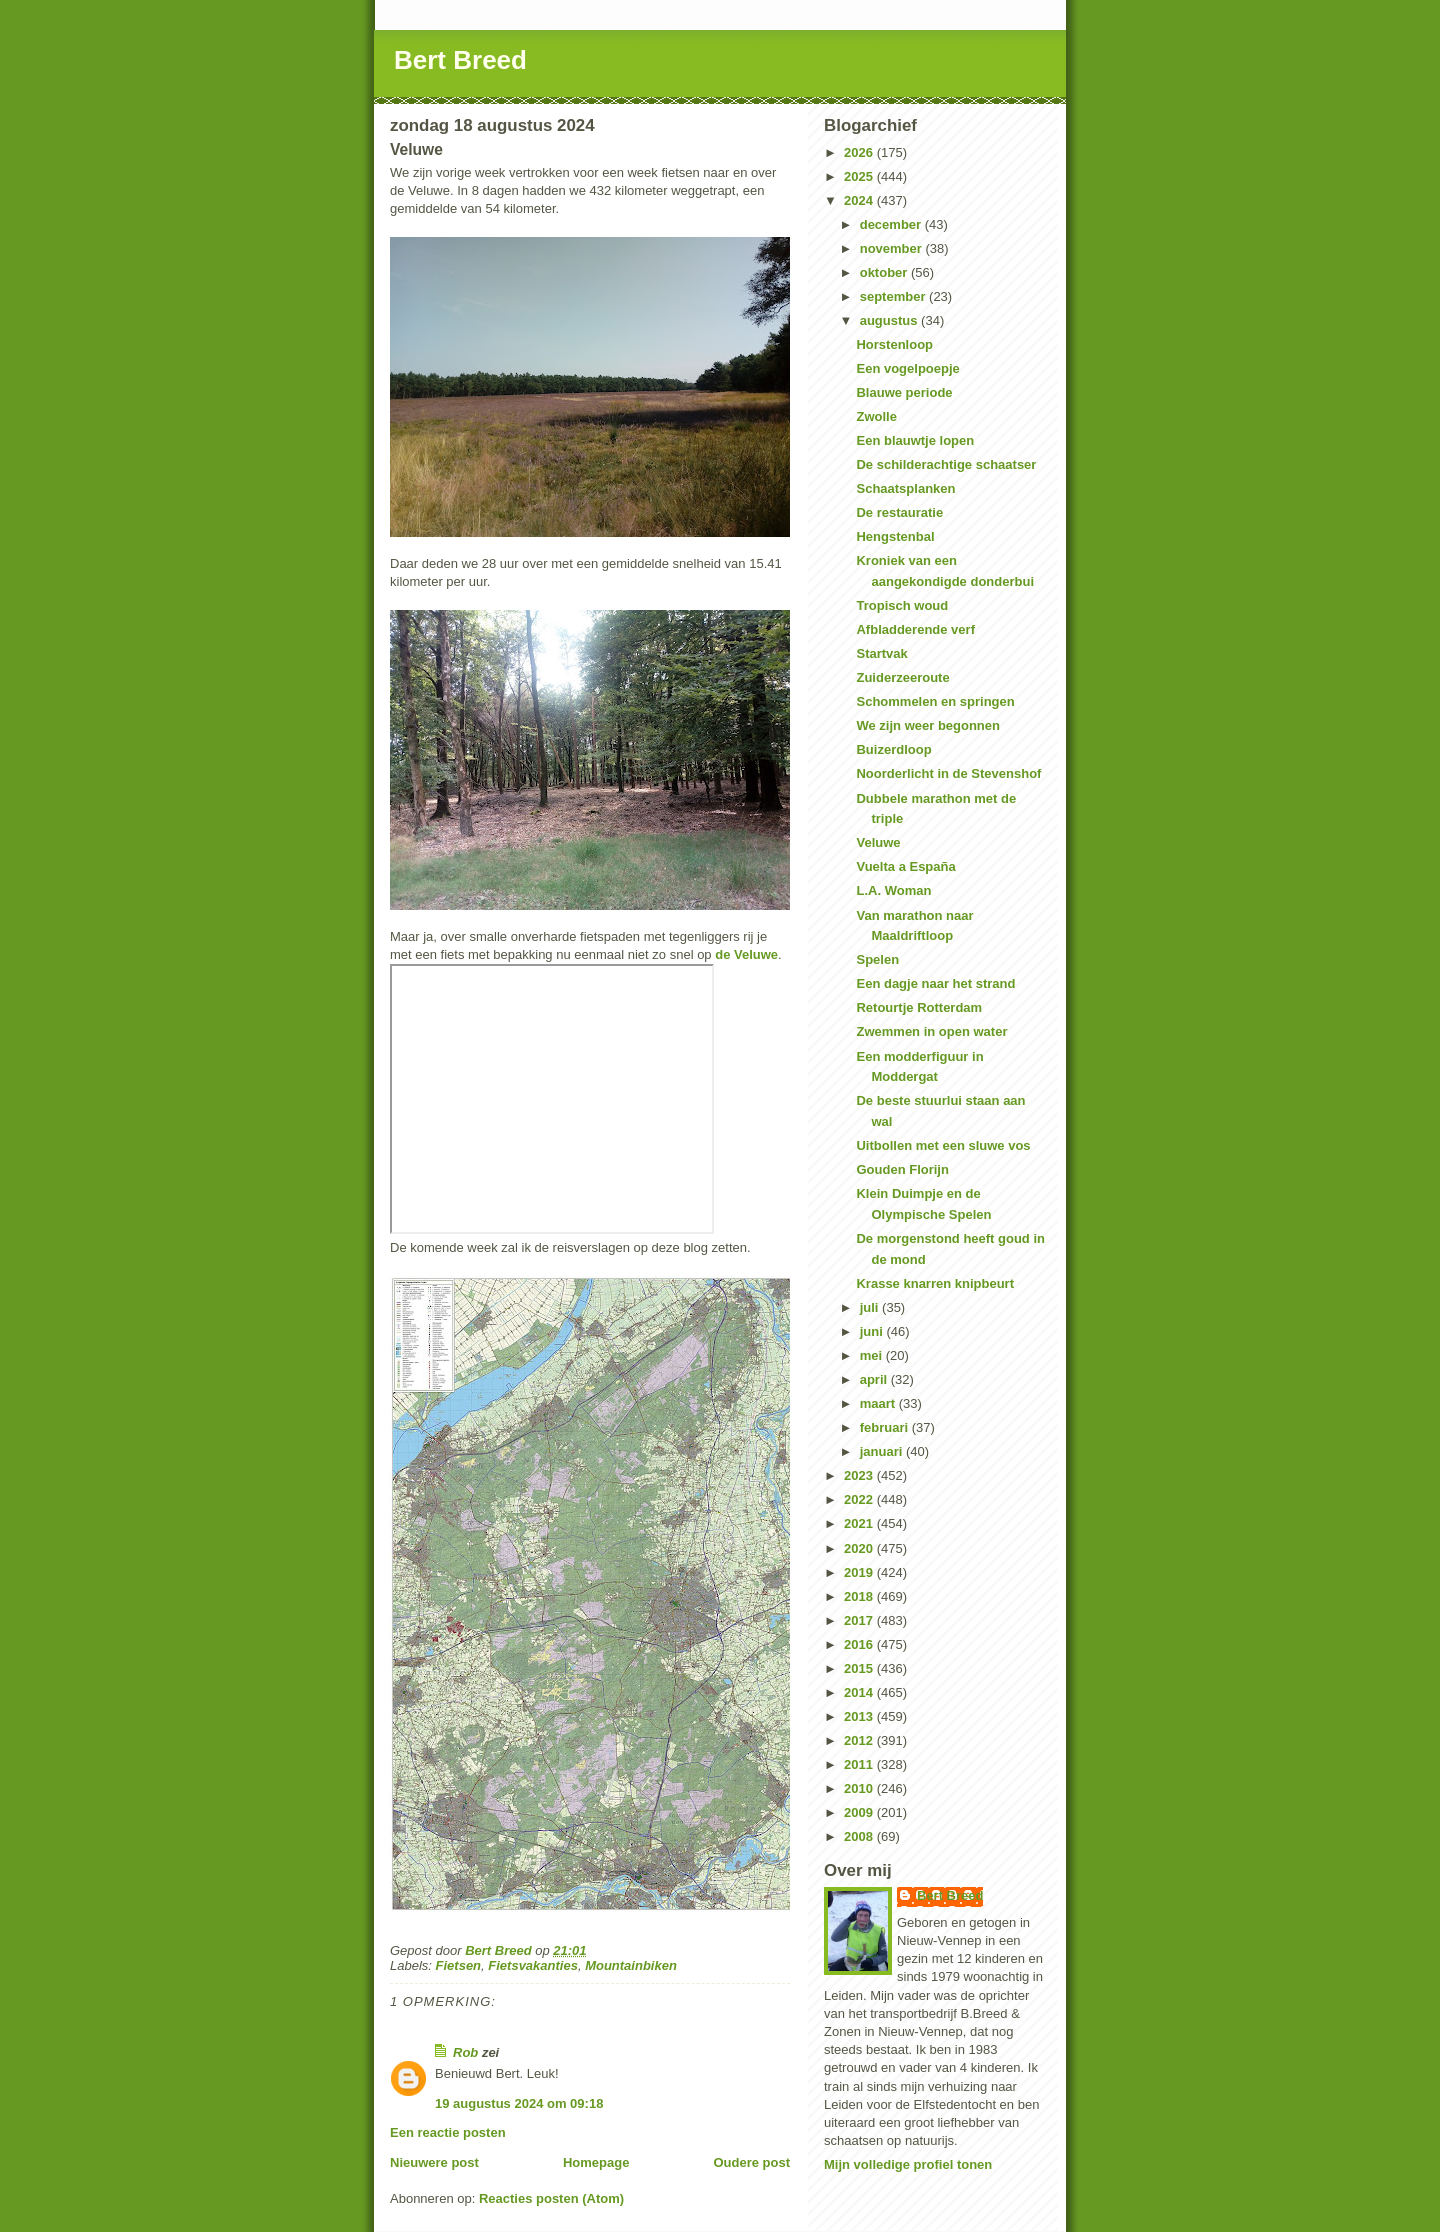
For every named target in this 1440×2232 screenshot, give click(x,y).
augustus (890, 320)
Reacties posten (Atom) (551, 2198)
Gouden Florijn (902, 1169)
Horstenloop (894, 344)
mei (873, 1355)
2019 (860, 1572)
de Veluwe (746, 954)
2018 (860, 1596)
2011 (860, 1764)
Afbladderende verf (915, 629)
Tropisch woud (902, 605)
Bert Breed (460, 60)
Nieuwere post (434, 2162)
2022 (860, 1499)
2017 (860, 1620)
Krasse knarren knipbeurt (935, 1283)
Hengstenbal (895, 536)
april (875, 1379)
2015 (860, 1668)
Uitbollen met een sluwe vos (943, 1145)
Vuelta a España (905, 866)
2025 (860, 176)
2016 (860, 1644)
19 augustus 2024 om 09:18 (519, 2103)
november (893, 248)
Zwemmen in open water (931, 1031)
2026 (860, 152)
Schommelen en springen (935, 701)
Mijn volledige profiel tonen (908, 2164)
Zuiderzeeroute (902, 677)
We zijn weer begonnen (928, 725)
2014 (860, 1692)
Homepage (596, 2162)
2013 (860, 1716)
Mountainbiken (631, 1965)
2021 (860, 1523)
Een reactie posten (448, 2132)
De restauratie (899, 512)
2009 (860, 1812)
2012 (860, 1740)
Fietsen (459, 1965)
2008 (860, 1836)
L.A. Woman (893, 890)
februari (886, 1427)
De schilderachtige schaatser (946, 464)
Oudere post (751, 2162)
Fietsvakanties (533, 1965)
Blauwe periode (904, 392)
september (894, 296)
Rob (465, 2052)
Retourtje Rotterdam (919, 1007)
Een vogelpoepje (907, 368)
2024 (860, 200)
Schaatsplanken (905, 488)
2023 (860, 1475)
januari (883, 1451)
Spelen (877, 959)
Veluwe (878, 842)
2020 (860, 1548)
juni (873, 1331)
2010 (860, 1788)
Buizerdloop (893, 749)
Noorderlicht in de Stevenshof (948, 773)
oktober (885, 272)
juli (871, 1307)
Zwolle (876, 416)
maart (879, 1403)
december (892, 224)
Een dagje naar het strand (935, 983)
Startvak (881, 653)
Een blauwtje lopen (915, 440)
